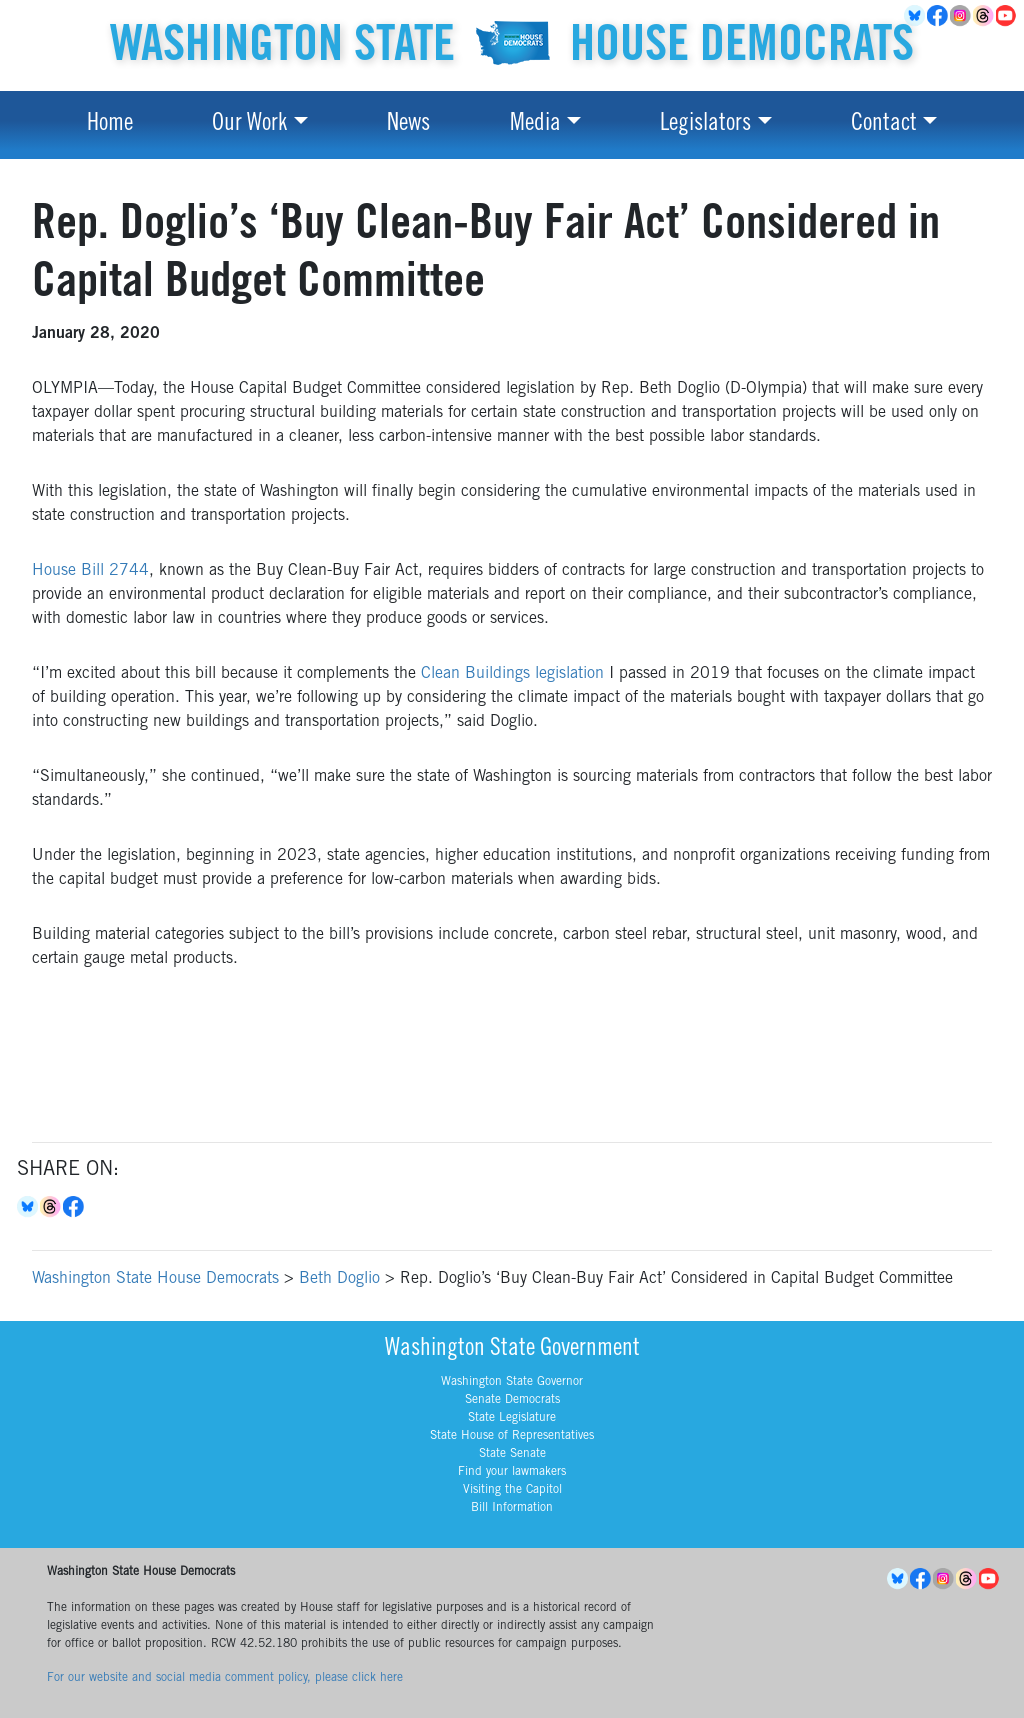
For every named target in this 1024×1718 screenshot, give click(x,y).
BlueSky (915, 16)
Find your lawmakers (512, 1472)
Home (110, 125)
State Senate (512, 1454)
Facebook (938, 16)
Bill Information (512, 1508)
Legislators (705, 125)
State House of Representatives (512, 1436)
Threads (984, 16)
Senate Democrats (512, 1400)
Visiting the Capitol (512, 1490)
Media (535, 125)
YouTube (1007, 16)
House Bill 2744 (90, 571)
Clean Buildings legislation (512, 674)
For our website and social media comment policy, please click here (225, 1678)
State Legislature (512, 1418)
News (408, 125)
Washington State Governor (512, 1382)
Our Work (249, 125)
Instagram (961, 16)
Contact (884, 125)
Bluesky (28, 1207)
